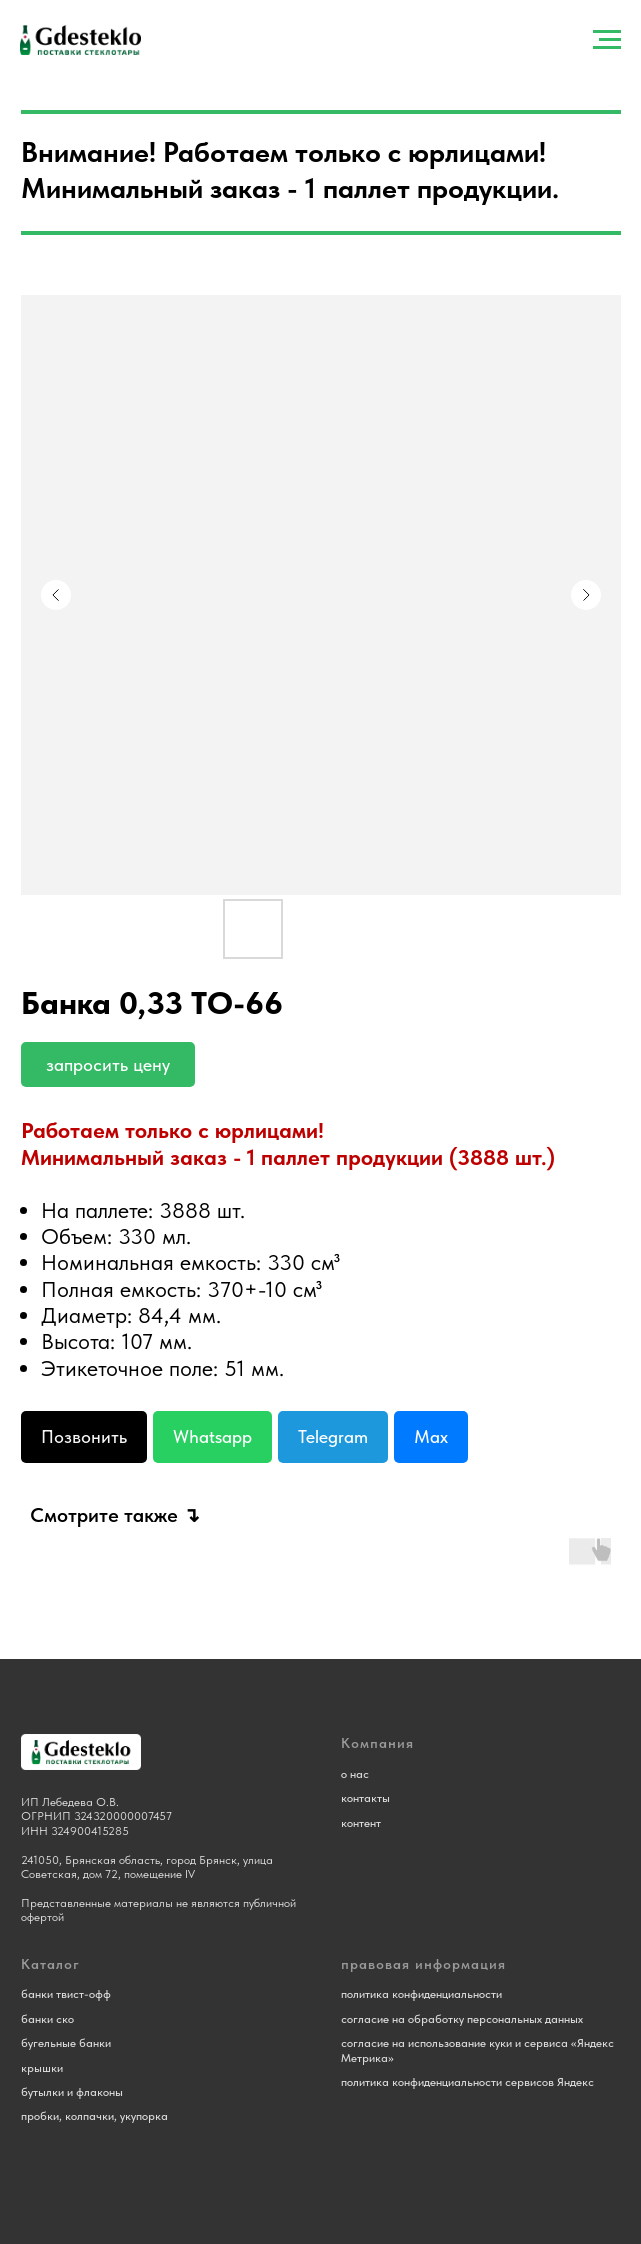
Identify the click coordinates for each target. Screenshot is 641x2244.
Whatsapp (212, 1436)
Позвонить (84, 1436)
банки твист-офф (66, 1994)
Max (431, 1436)
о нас (355, 1774)
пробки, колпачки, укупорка (94, 2116)
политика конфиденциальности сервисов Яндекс (467, 2082)
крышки (42, 2068)
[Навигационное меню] (607, 40)
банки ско (47, 2019)
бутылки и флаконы (72, 2092)
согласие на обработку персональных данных (462, 2019)
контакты (365, 1798)
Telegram (333, 1436)
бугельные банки (66, 2043)
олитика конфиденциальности (424, 1994)
